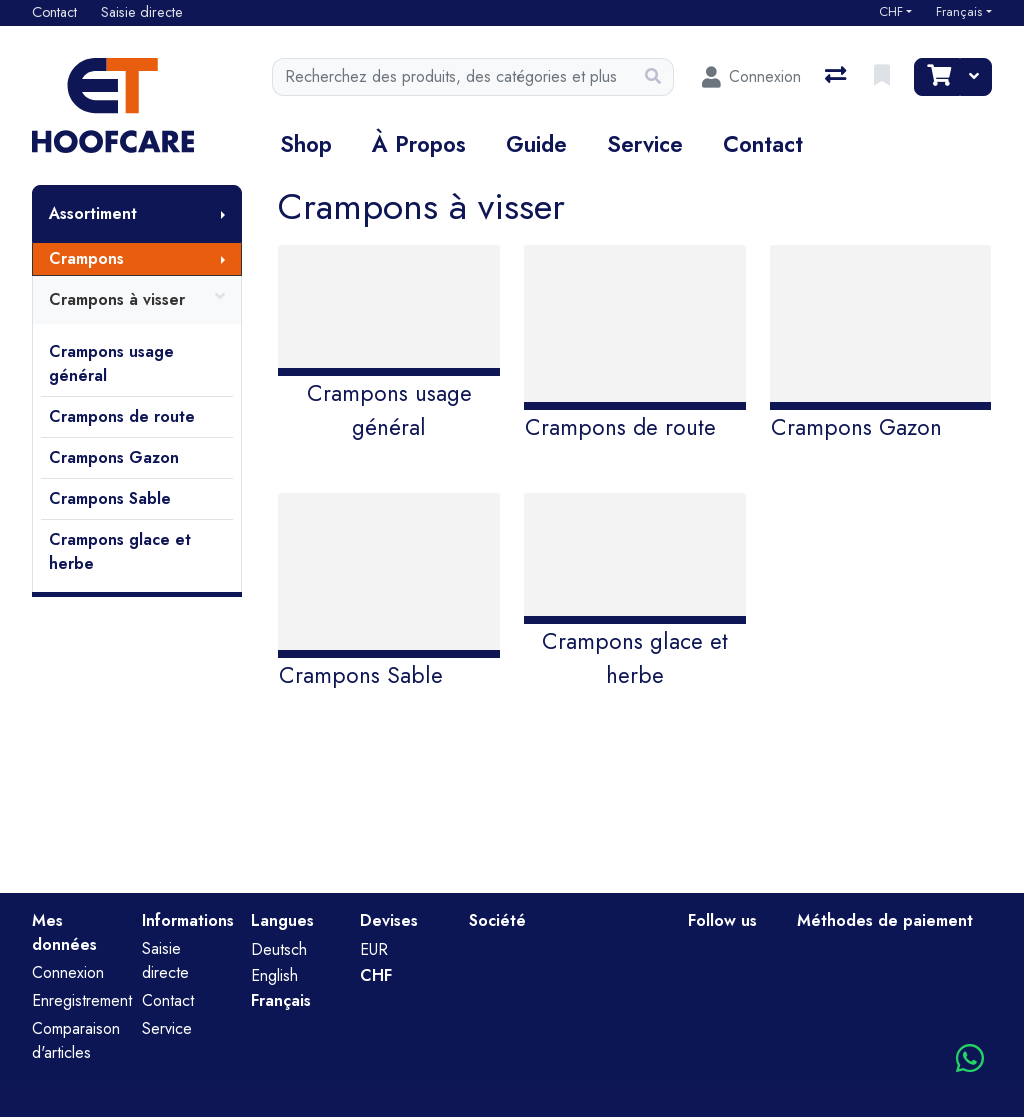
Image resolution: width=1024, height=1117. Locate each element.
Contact (763, 144)
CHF (891, 12)
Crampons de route (122, 416)
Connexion (68, 972)
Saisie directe (165, 960)
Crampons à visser (137, 300)
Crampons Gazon (114, 457)
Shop (306, 144)
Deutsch (279, 949)
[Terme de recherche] (452, 77)
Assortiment (93, 213)
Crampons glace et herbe (120, 551)
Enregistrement (82, 1000)
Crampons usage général (111, 363)
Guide (536, 144)
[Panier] (937, 77)
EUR (374, 949)
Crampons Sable (110, 498)
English (274, 975)
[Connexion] (751, 77)
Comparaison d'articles (76, 1040)
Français (959, 12)
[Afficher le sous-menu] (223, 214)
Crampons (86, 258)
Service (645, 144)
